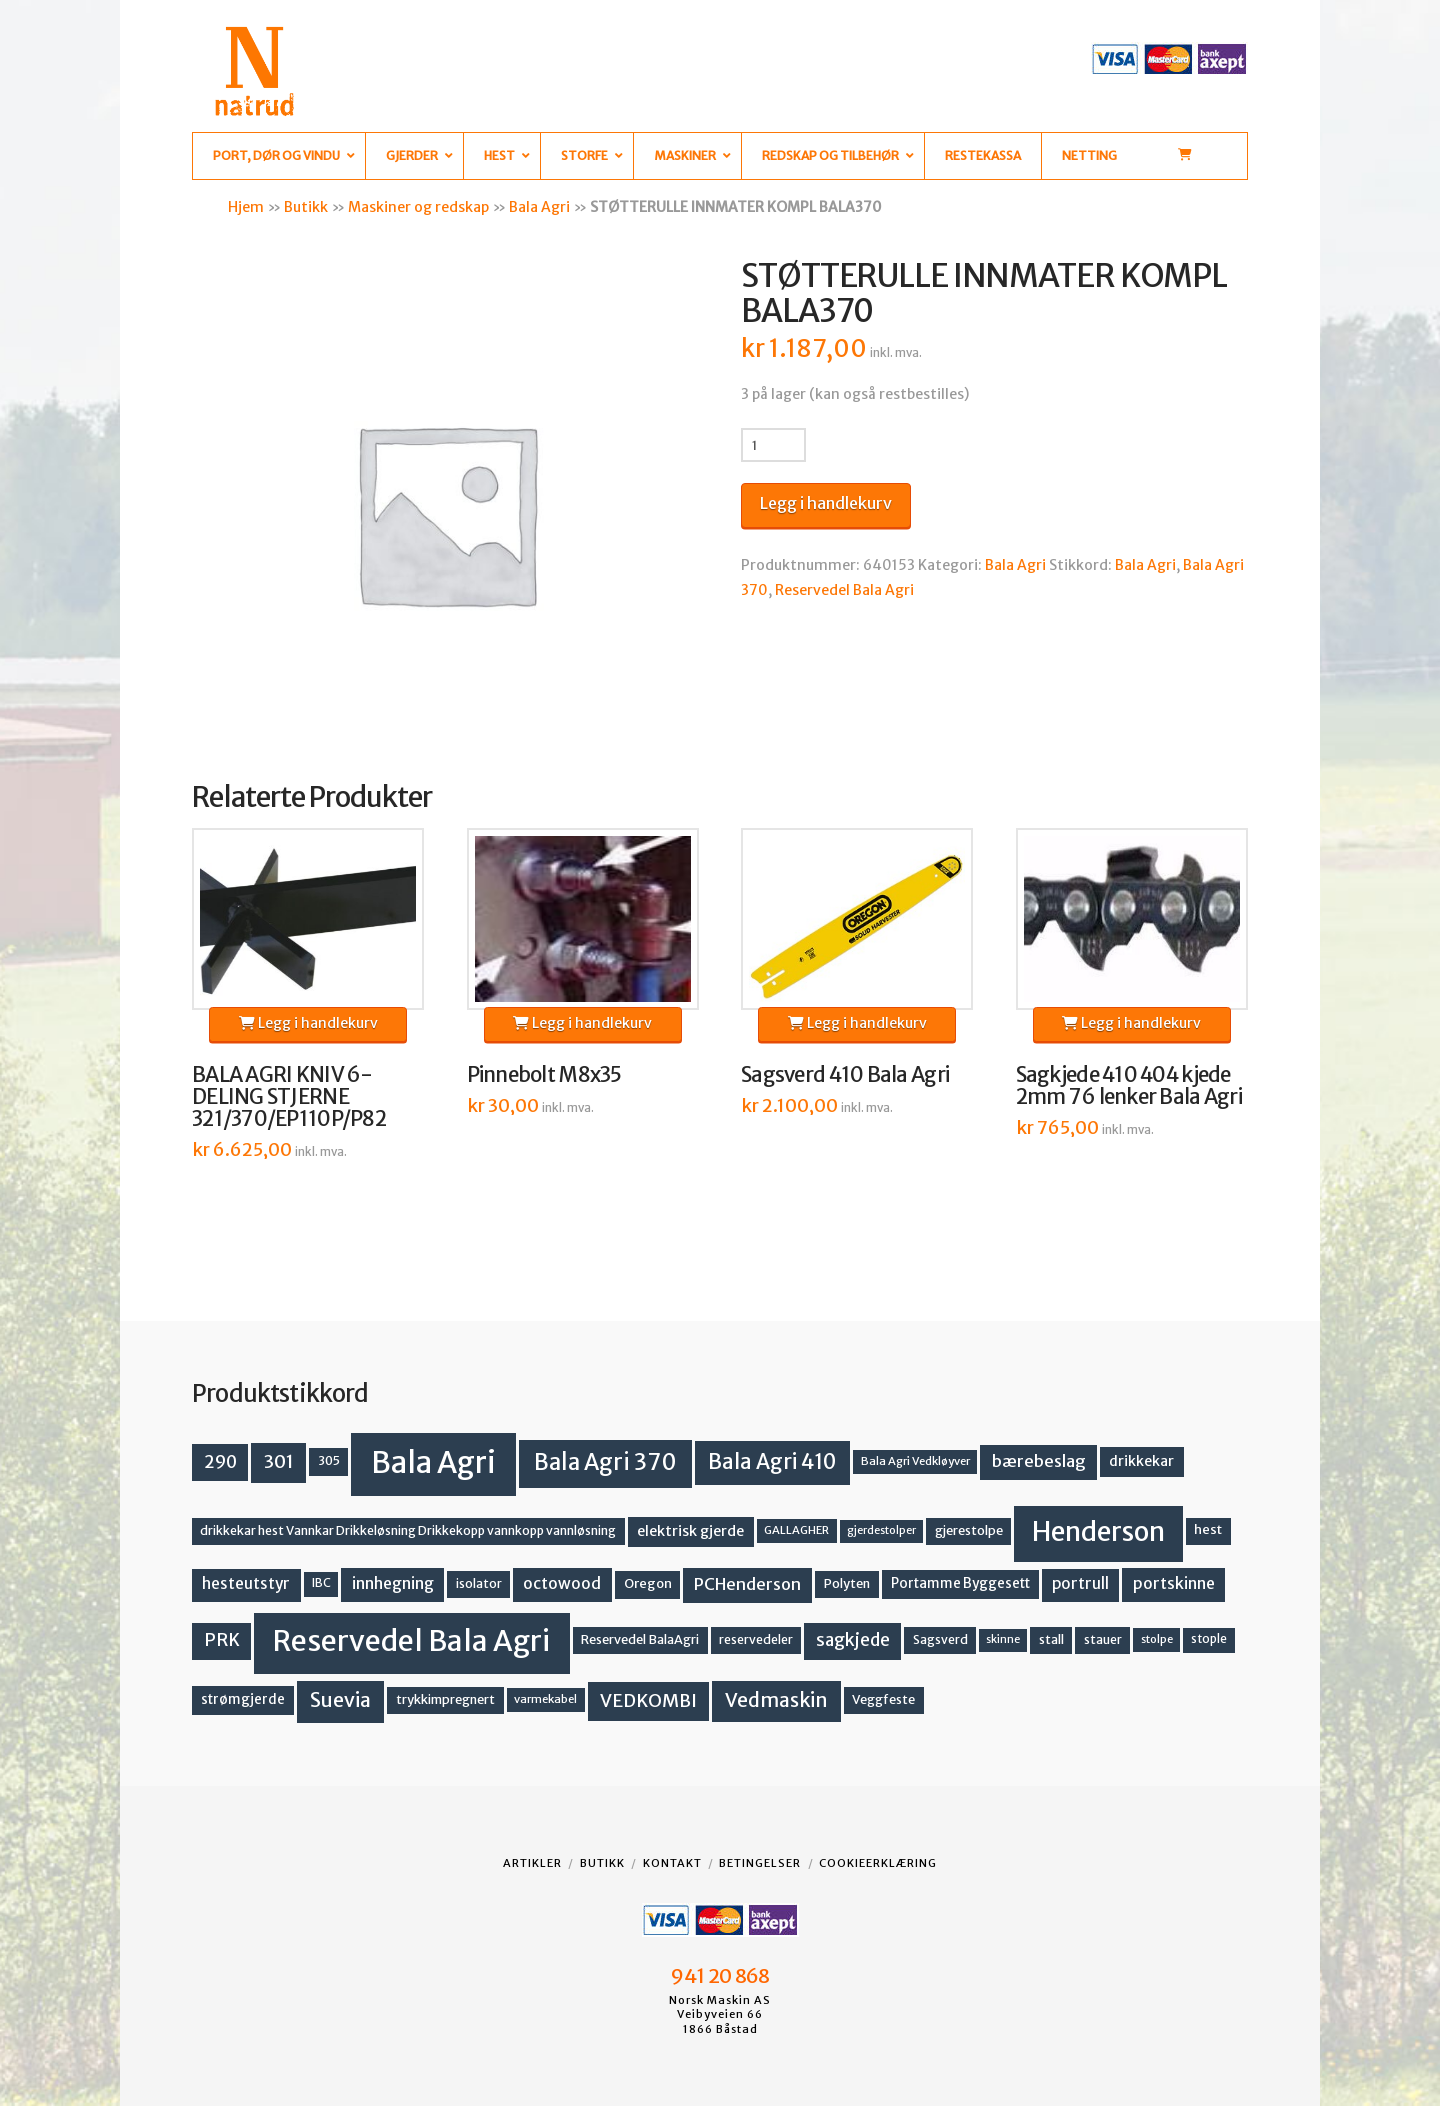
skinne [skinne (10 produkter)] (1003, 1639)
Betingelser (760, 1863)
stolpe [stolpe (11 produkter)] (1157, 1639)
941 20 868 (719, 1976)
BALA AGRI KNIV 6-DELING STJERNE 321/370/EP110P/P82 (289, 1097)
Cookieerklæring (878, 1863)
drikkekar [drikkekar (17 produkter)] (1141, 1461)
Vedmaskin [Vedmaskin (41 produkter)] (776, 1700)
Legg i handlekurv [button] (308, 1023)
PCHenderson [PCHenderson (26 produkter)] (747, 1584)
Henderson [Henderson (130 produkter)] (1098, 1531)
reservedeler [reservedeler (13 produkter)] (756, 1639)
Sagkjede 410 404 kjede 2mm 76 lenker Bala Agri (1129, 1086)
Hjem (246, 207)
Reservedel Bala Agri (844, 590)
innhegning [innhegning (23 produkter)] (393, 1583)
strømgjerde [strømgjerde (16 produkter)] (243, 1699)
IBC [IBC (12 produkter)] (321, 1583)
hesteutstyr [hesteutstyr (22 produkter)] (246, 1583)
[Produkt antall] (773, 445)
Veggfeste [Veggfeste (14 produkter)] (883, 1699)
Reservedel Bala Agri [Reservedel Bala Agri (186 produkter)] (411, 1641)
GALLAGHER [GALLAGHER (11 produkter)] (796, 1530)
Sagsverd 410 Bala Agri (845, 1075)
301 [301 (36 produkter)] (279, 1461)
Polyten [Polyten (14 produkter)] (847, 1583)
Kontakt (672, 1863)
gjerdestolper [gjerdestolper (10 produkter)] (881, 1530)
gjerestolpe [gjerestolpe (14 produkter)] (969, 1530)
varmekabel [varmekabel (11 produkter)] (545, 1699)
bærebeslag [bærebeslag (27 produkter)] (1039, 1461)
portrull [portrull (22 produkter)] (1080, 1583)
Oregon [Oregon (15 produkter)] (648, 1583)
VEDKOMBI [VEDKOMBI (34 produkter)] (648, 1700)
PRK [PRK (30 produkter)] (222, 1640)
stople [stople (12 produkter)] (1209, 1639)
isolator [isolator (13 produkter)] (479, 1583)
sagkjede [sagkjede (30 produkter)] (853, 1640)
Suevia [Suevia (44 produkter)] (340, 1700)
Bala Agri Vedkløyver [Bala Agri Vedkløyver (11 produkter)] (915, 1461)
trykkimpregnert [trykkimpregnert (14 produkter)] (445, 1699)
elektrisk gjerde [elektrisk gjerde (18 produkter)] (690, 1531)
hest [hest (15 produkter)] (1208, 1529)
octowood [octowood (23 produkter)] (562, 1583)
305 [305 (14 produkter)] (329, 1460)
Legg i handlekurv (826, 503)
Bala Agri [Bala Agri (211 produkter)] (433, 1462)
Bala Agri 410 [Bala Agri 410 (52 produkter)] (772, 1462)
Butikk (306, 207)
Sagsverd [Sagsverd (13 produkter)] (940, 1639)
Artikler (532, 1863)
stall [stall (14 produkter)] (1051, 1639)
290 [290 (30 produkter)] (220, 1462)
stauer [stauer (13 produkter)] (1103, 1639)
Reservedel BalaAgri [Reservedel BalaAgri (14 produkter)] (640, 1639)
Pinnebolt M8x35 (544, 1075)
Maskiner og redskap (418, 207)
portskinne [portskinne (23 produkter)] (1174, 1583)
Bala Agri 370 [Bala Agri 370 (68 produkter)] (605, 1462)
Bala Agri (539, 207)
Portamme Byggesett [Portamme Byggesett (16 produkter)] (960, 1583)
